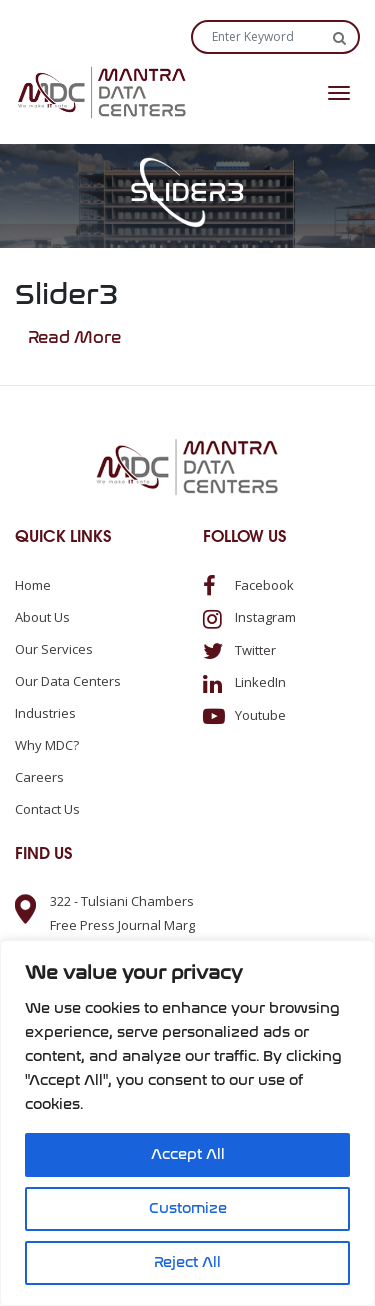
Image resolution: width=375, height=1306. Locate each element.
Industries (45, 713)
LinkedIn (244, 682)
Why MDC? (47, 745)
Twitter (239, 650)
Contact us (47, 809)
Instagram (249, 617)
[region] (187, 1123)
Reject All (187, 1262)
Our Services (54, 649)
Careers (39, 777)
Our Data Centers (68, 681)
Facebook (248, 585)
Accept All (188, 1154)
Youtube (244, 715)
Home (33, 585)
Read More (74, 337)
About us (42, 617)
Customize (188, 1208)
